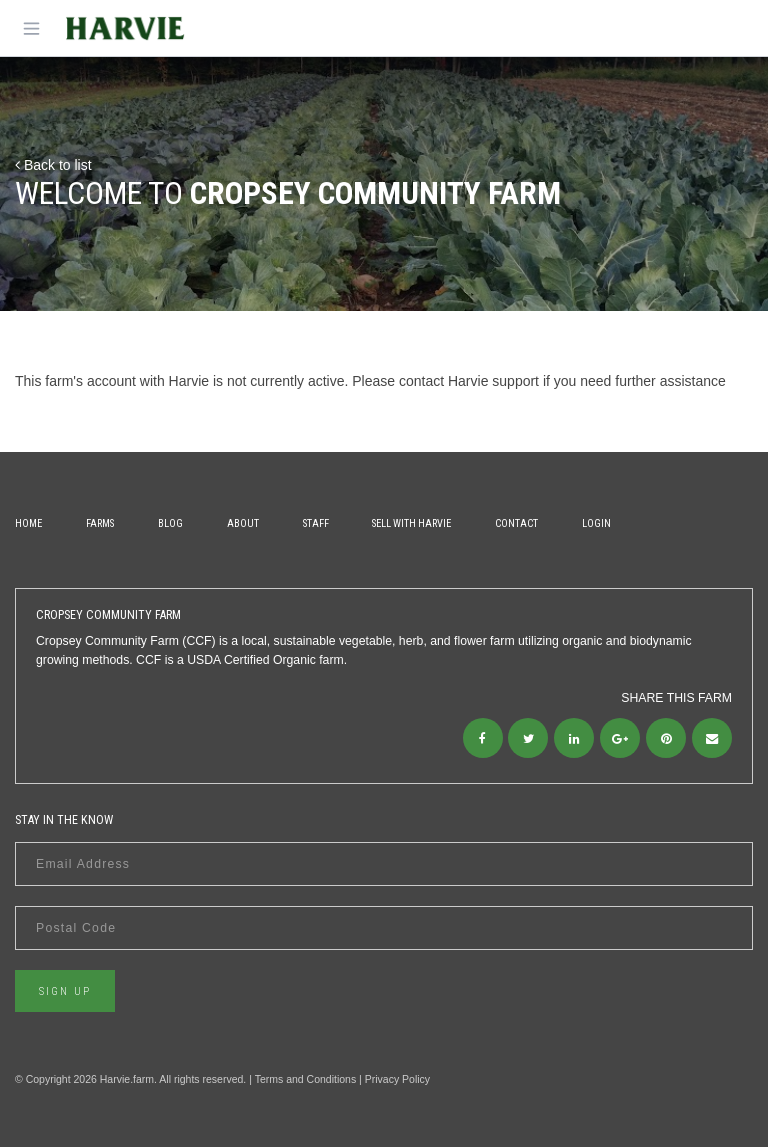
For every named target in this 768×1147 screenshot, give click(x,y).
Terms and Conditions (306, 1079)
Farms (100, 523)
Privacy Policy (397, 1079)
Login (596, 523)
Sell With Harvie (411, 523)
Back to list (53, 165)
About (243, 523)
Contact (516, 523)
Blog (170, 523)
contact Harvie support (469, 381)
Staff (316, 523)
